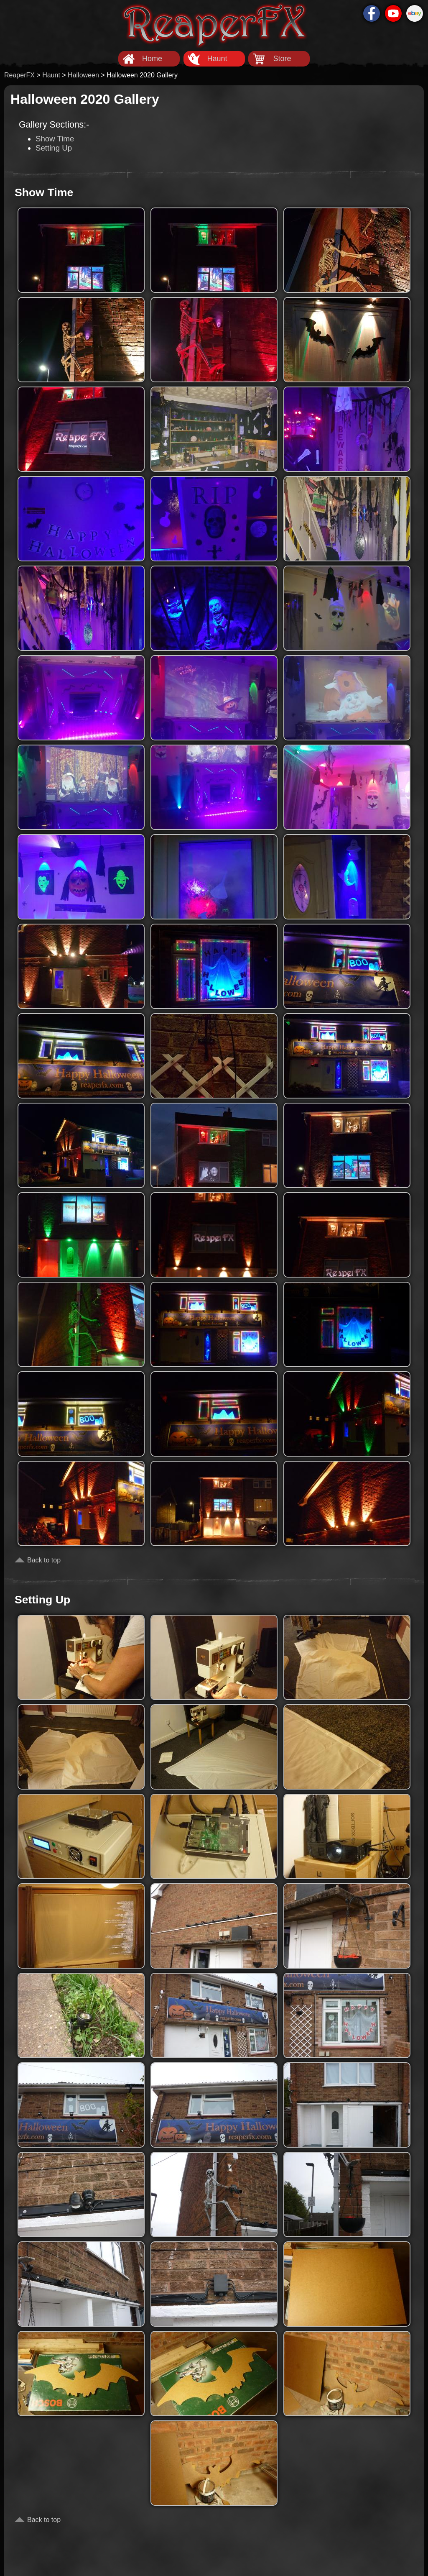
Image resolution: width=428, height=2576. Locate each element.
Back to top (44, 1560)
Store (282, 58)
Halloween (83, 75)
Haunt (217, 58)
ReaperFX (19, 75)
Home (152, 58)
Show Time (55, 138)
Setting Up (54, 147)
